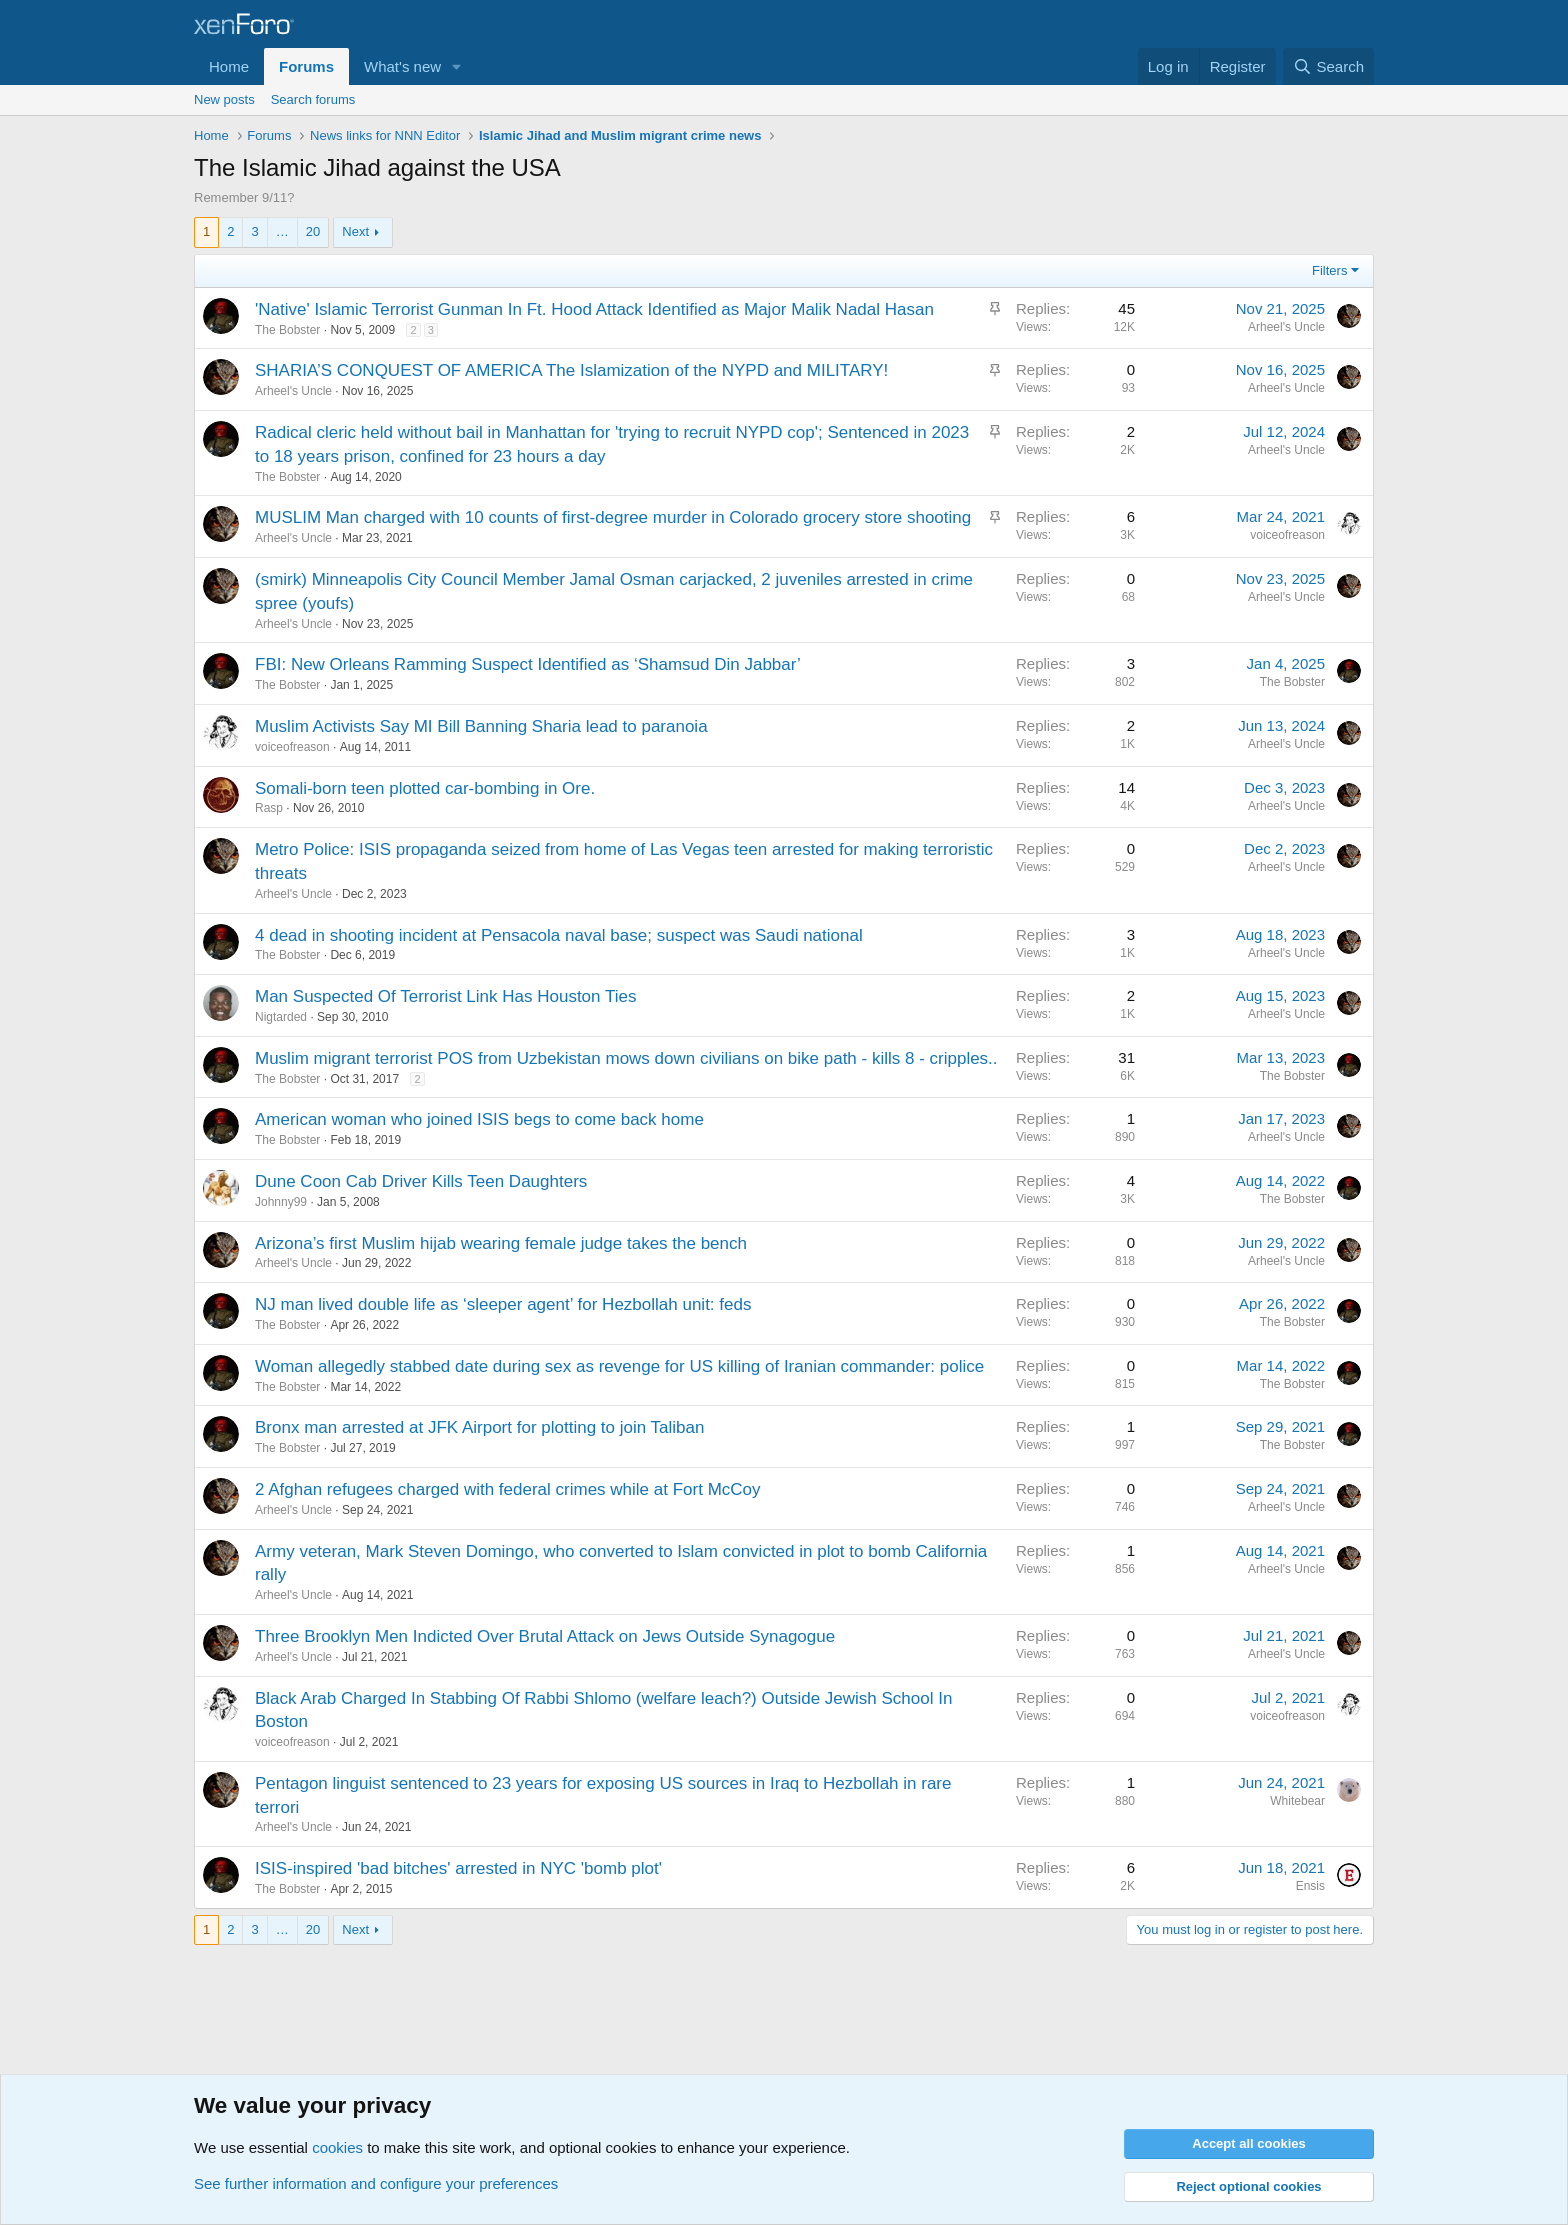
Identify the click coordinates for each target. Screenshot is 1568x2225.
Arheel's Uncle (1286, 327)
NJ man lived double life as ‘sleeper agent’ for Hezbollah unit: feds (503, 1304)
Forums (306, 66)
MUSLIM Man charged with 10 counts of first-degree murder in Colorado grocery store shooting (613, 517)
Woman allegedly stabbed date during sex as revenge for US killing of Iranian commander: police (619, 1366)
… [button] (282, 231)
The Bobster (287, 330)
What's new (402, 66)
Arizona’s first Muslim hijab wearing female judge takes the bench (501, 1243)
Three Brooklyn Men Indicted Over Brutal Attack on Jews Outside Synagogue (545, 1636)
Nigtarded (281, 1017)
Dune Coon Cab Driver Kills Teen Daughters (421, 1181)
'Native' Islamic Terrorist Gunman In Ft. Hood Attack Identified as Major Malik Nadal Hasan (594, 309)
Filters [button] (1329, 270)
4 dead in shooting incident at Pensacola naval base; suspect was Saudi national (559, 935)
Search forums (313, 99)
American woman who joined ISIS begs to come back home (479, 1119)
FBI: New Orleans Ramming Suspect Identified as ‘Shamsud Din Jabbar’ (528, 664)
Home (229, 66)
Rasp (269, 808)
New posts (224, 99)
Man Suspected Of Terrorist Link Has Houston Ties (445, 996)
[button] (457, 66)
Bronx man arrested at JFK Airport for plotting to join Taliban (479, 1427)
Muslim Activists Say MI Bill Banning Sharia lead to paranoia (481, 726)
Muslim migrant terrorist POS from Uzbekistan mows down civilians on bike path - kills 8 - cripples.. (626, 1058)
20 (313, 231)
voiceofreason (1287, 535)
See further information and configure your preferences (376, 2183)
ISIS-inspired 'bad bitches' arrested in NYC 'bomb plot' (458, 1868)
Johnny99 (281, 1202)
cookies (337, 2147)
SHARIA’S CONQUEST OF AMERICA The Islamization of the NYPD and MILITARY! (571, 370)
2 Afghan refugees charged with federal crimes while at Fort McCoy (508, 1489)
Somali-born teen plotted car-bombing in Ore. (425, 788)
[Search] (1328, 66)
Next (355, 231)
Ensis (1310, 1886)
